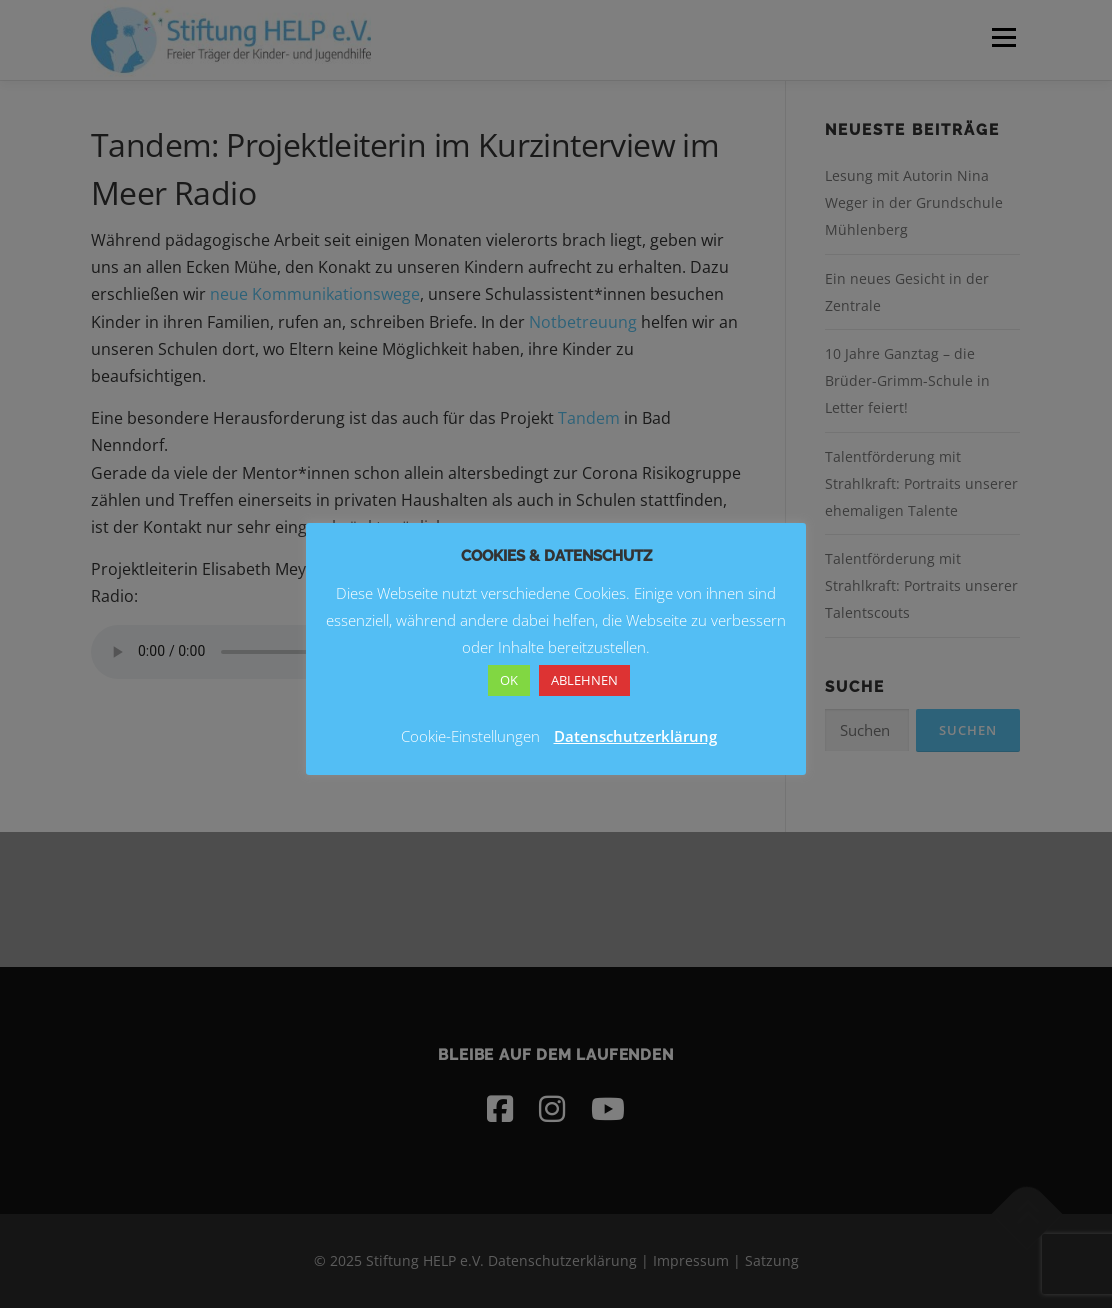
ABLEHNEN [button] (584, 680)
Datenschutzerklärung (635, 736)
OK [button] (509, 680)
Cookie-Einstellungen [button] (470, 736)
